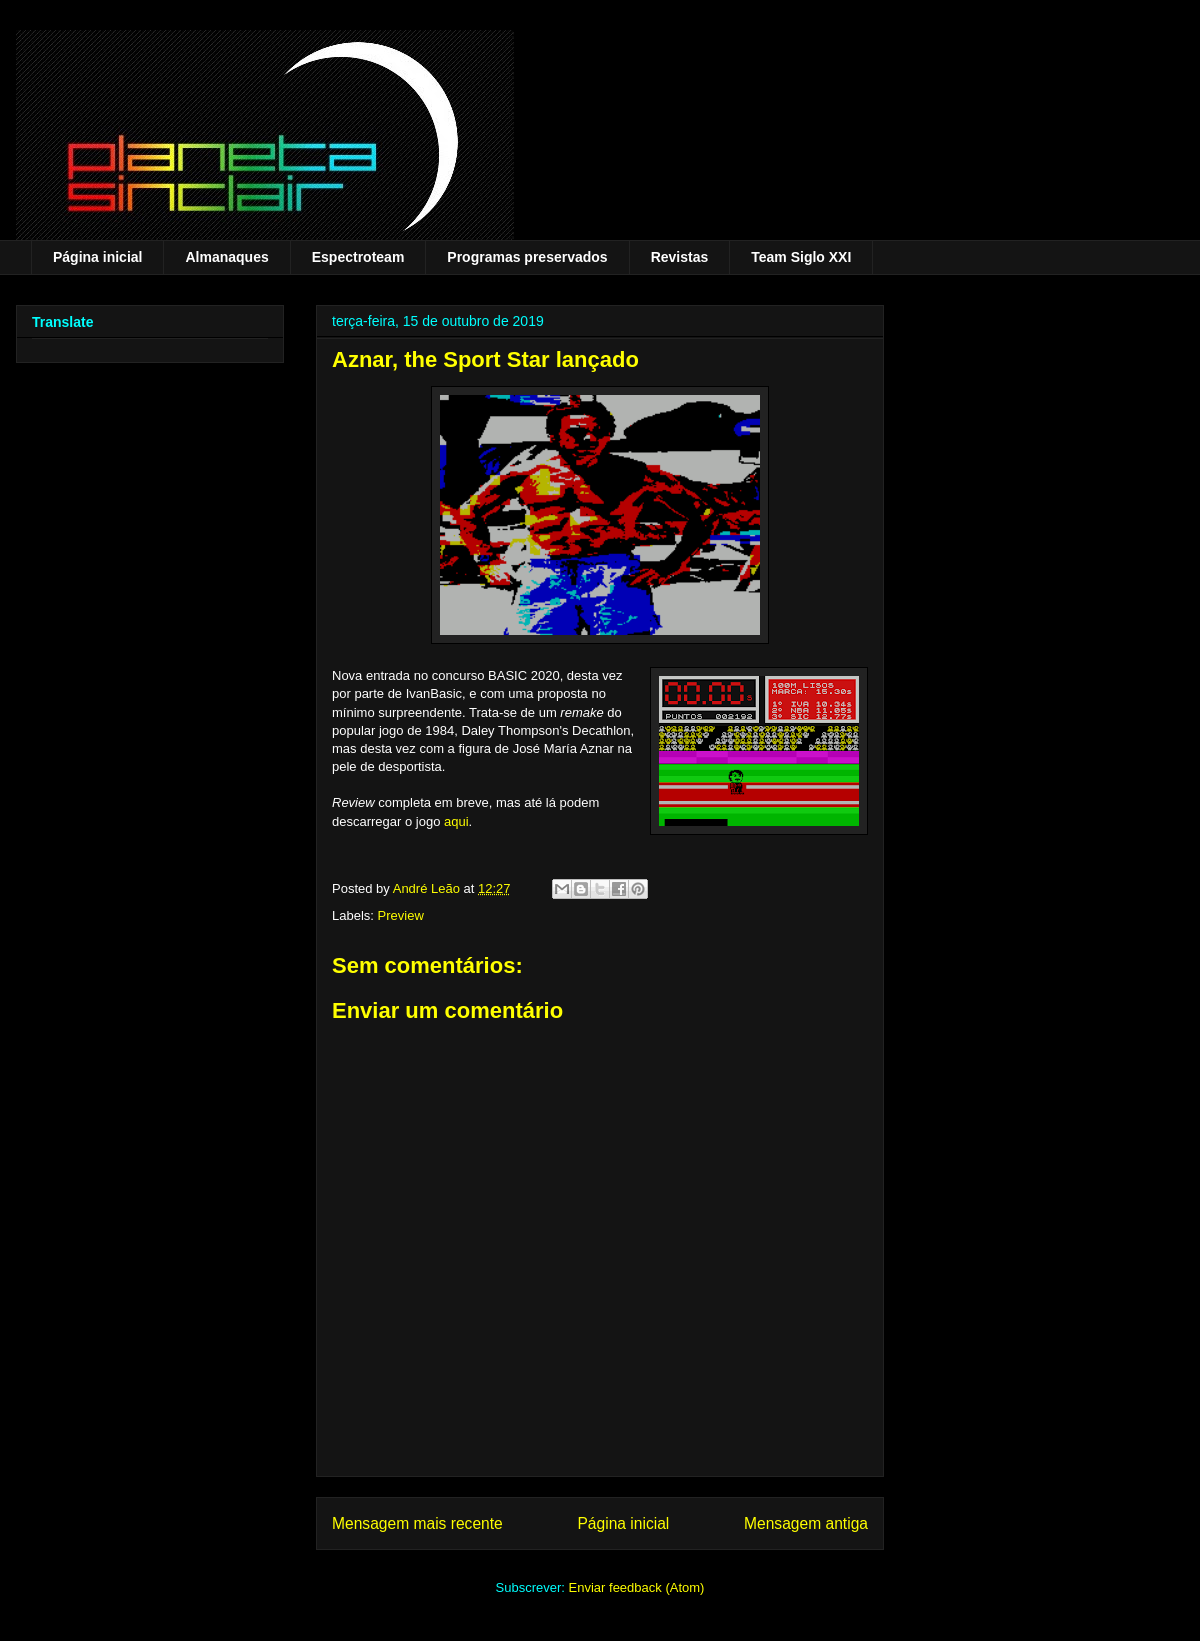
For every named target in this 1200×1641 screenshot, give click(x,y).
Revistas (680, 257)
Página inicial (97, 257)
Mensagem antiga (806, 1523)
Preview (401, 915)
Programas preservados (527, 257)
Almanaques (226, 257)
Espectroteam (358, 257)
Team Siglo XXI (801, 257)
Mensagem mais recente (417, 1523)
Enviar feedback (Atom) (637, 1587)
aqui (456, 821)
